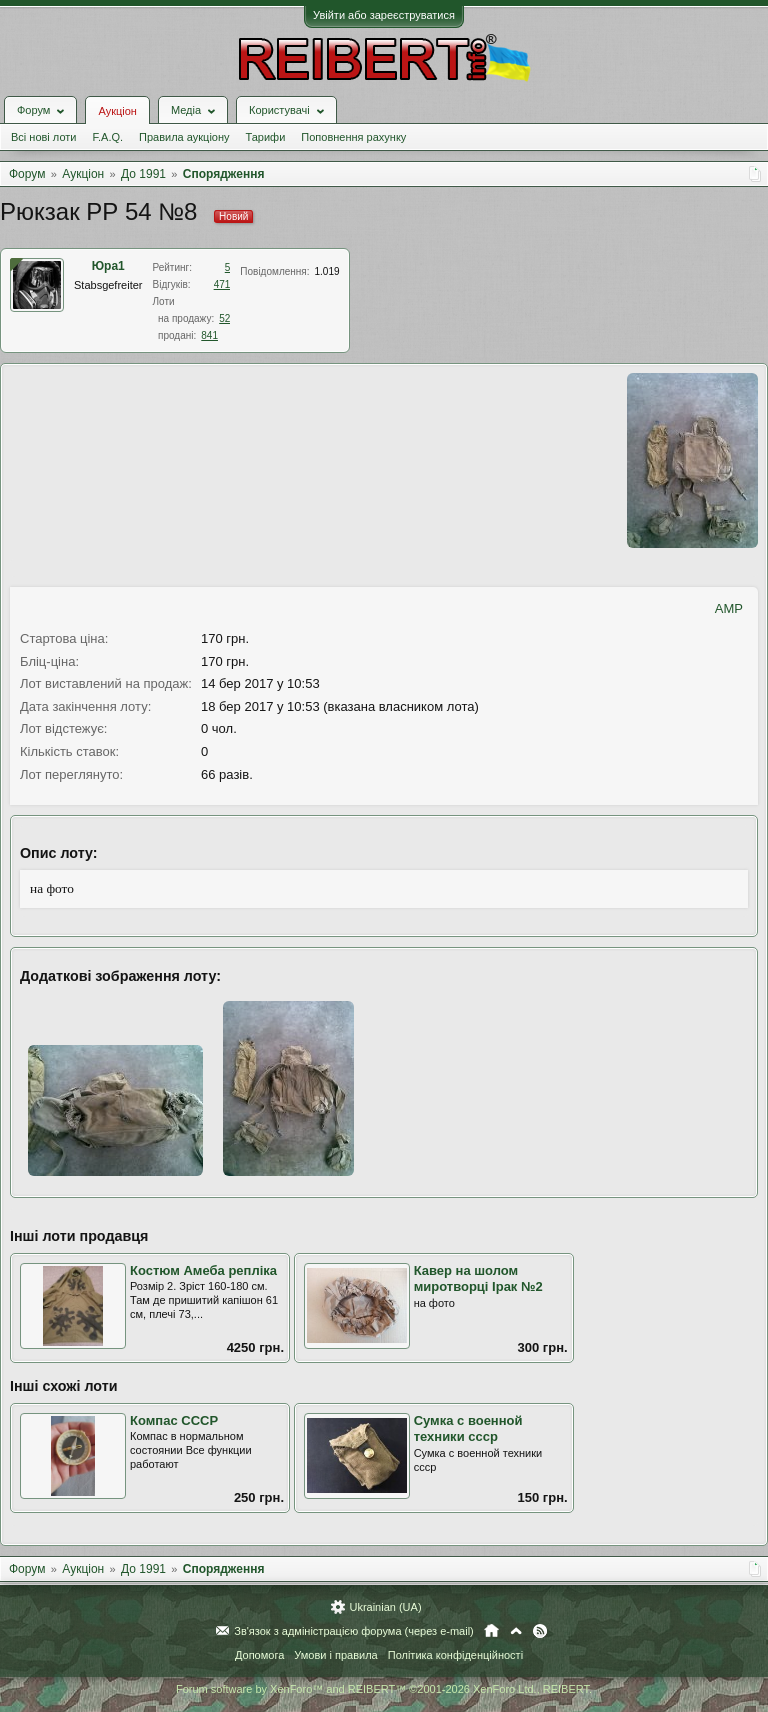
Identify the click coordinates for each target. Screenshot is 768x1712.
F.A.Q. (107, 137)
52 (224, 318)
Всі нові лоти (43, 137)
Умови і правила (335, 1655)
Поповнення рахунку (353, 137)
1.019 (327, 271)
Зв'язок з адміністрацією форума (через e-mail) (354, 1631)
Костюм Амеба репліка (203, 1270)
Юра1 (108, 266)
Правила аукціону (184, 137)
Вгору (516, 1631)
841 (209, 335)
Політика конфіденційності (455, 1655)
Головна (491, 1631)
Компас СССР (174, 1420)
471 (222, 284)
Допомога (259, 1655)
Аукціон (117, 111)
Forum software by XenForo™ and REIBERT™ (384, 1689)
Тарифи (266, 137)
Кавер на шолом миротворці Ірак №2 (478, 1279)
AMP (729, 608)
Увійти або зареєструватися (384, 15)
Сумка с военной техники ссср (468, 1429)
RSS (540, 1631)
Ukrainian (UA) (385, 1607)
